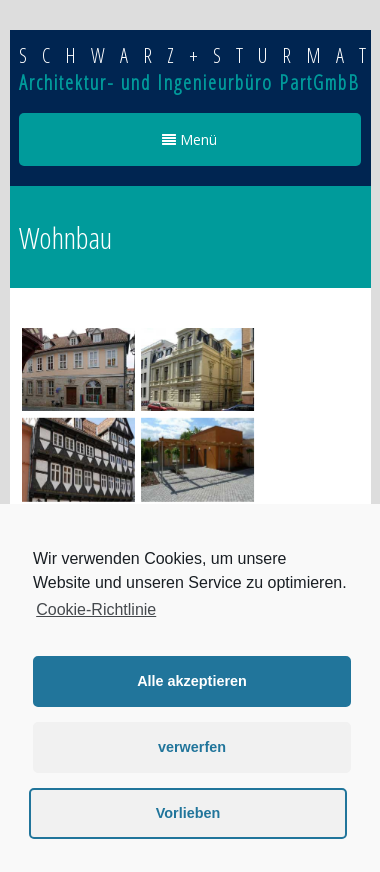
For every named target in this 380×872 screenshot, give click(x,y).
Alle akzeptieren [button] (192, 681)
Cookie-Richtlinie (96, 609)
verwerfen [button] (192, 747)
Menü (189, 139)
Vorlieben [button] (188, 813)
